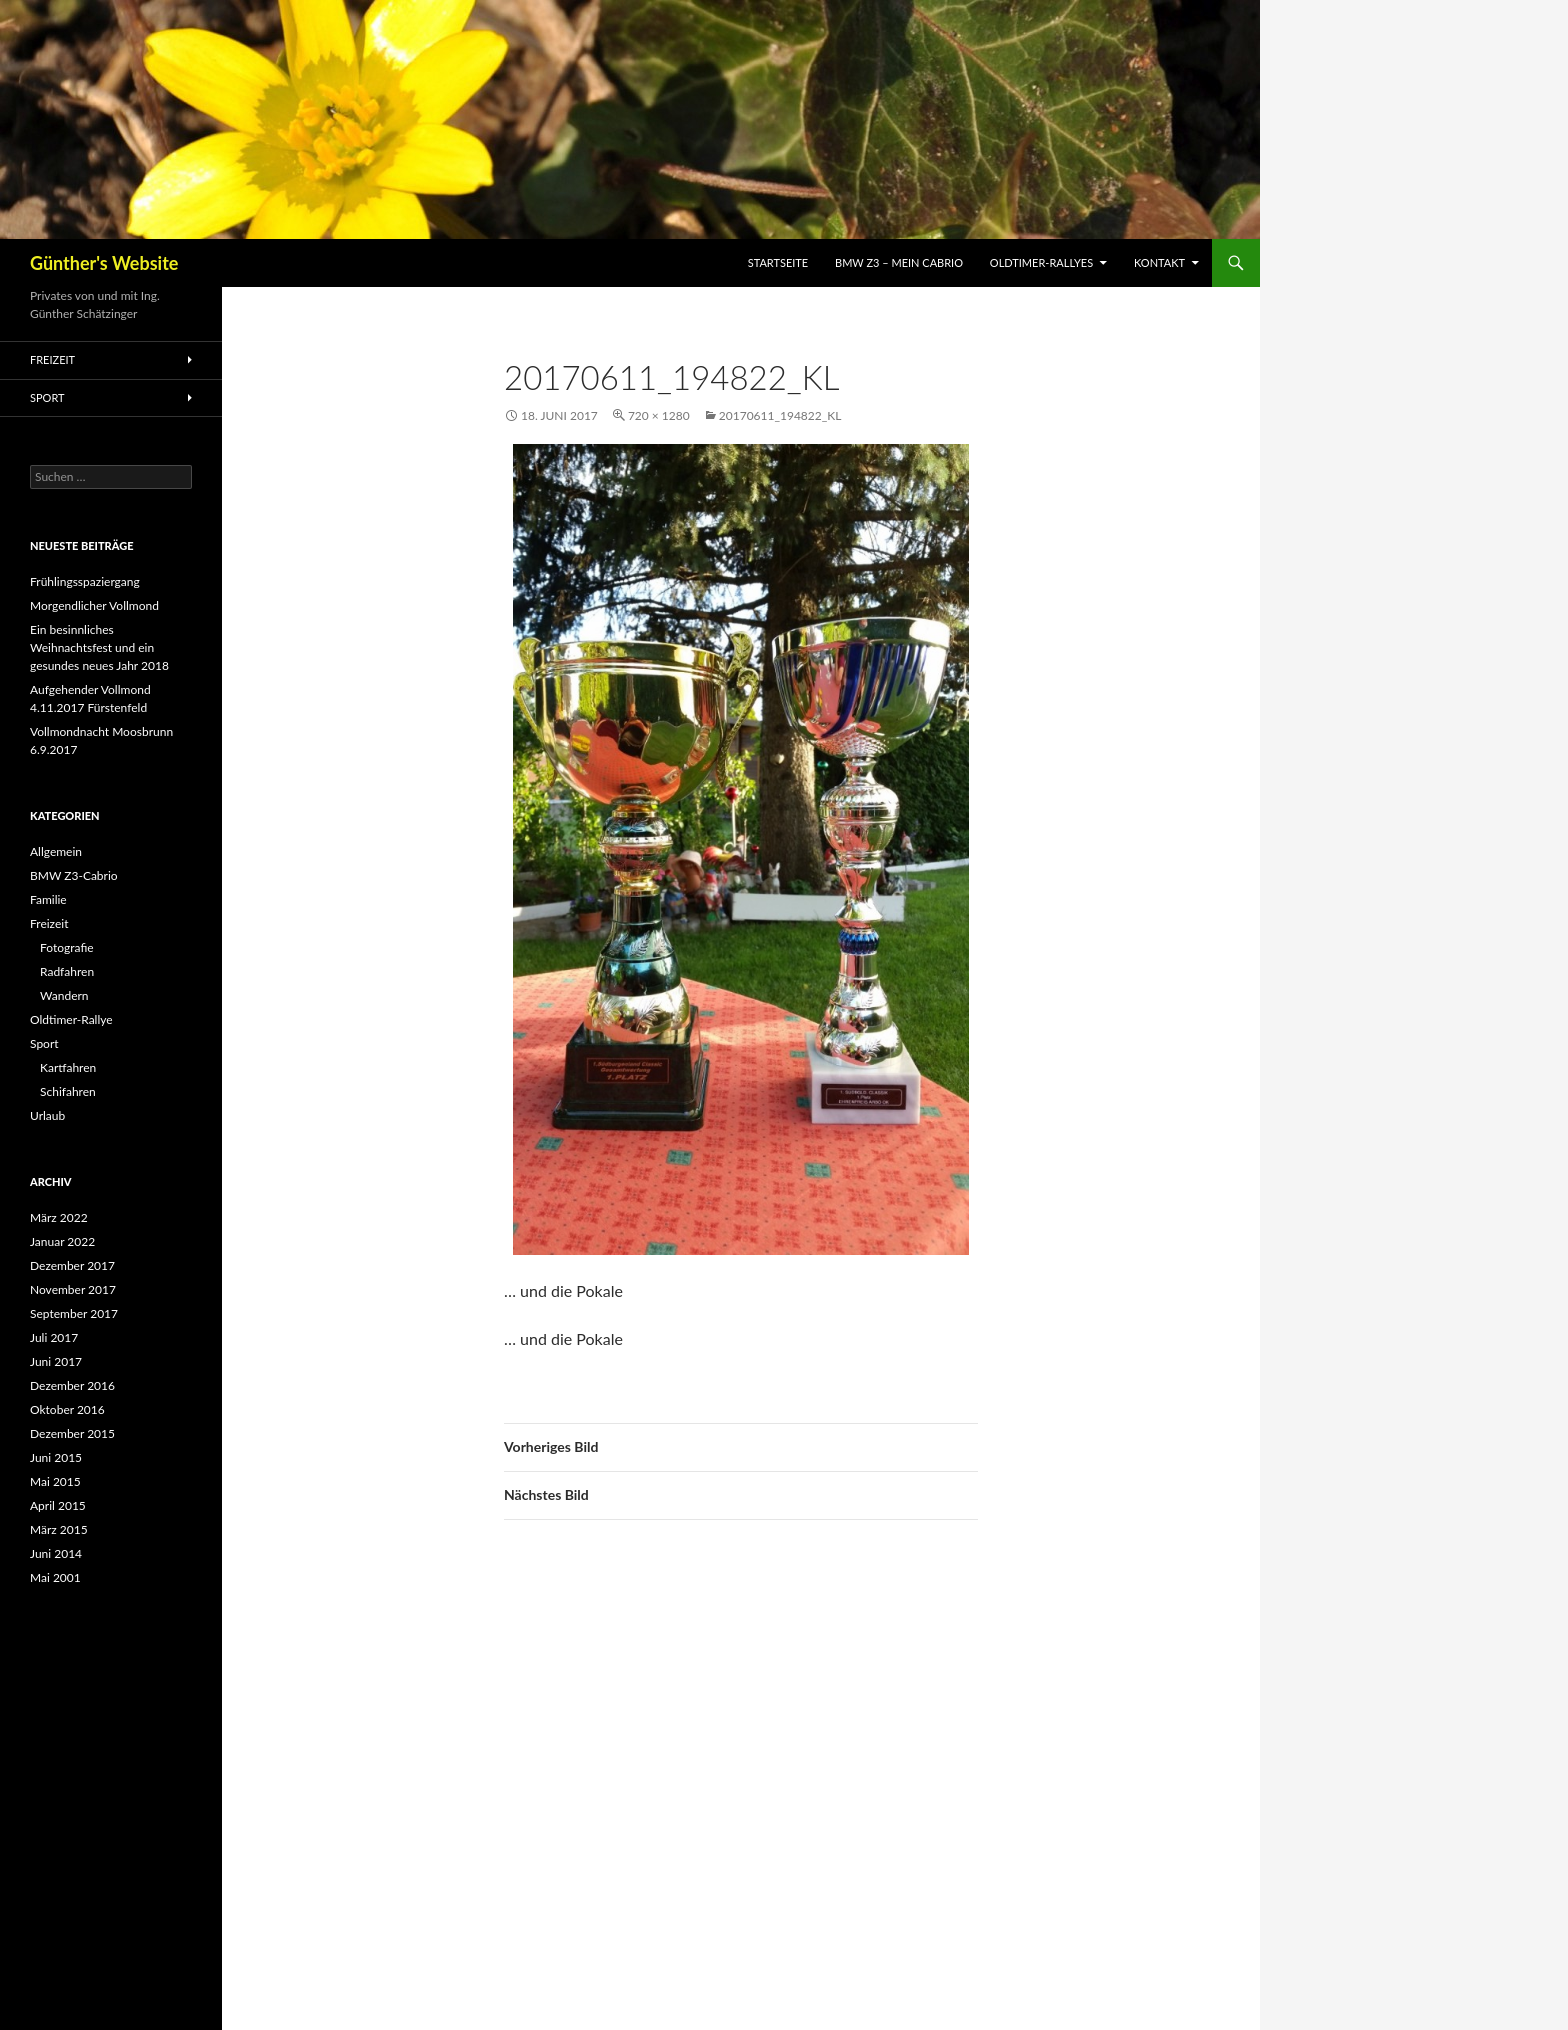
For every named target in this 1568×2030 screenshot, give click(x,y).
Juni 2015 (56, 1457)
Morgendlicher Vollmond (94, 605)
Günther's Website (104, 263)
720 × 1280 (659, 415)
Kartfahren (68, 1067)
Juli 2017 (54, 1337)
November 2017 (73, 1289)
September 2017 (74, 1313)
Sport (47, 397)
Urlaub (47, 1115)
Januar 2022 (62, 1241)
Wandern (64, 995)
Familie (48, 899)
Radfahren (67, 971)
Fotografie (67, 947)
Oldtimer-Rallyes (1041, 262)
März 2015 (59, 1529)
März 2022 (59, 1217)
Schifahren (68, 1091)
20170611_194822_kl (780, 415)
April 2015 (58, 1505)
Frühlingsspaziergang (85, 581)
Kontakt (1159, 262)
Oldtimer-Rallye (71, 1019)
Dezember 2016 (72, 1385)
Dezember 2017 (72, 1265)
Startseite (778, 262)
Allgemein (56, 851)
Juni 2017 (56, 1361)
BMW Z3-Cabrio (74, 875)
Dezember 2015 (72, 1433)
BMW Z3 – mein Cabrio (899, 262)
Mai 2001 (55, 1577)
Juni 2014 (56, 1553)
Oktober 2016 (67, 1409)
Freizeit (52, 359)
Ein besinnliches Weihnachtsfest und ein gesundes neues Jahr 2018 (99, 647)
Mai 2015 (55, 1481)
